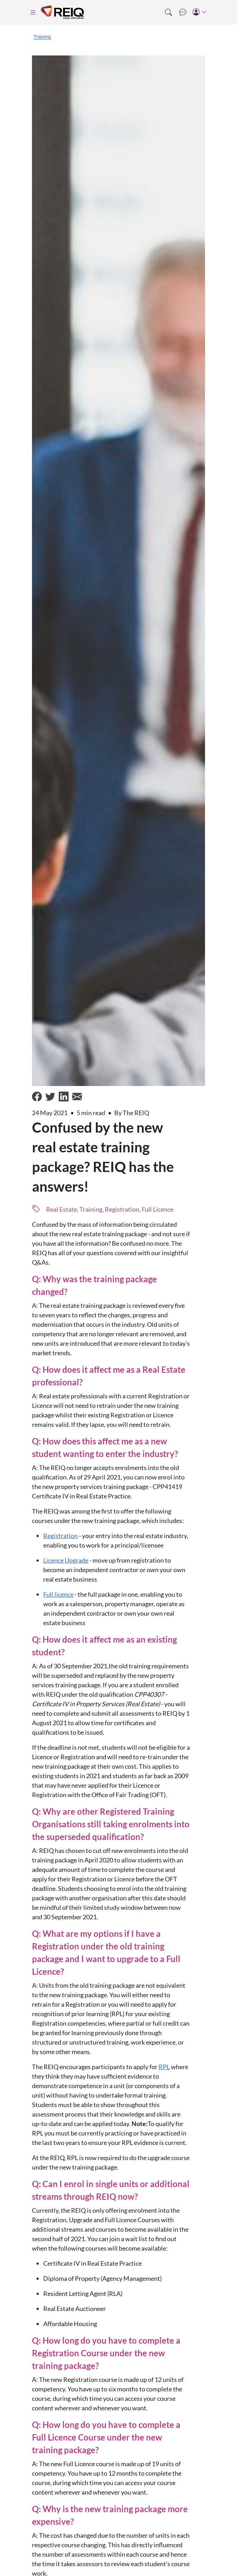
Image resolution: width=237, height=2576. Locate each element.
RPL (164, 2067)
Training (42, 37)
